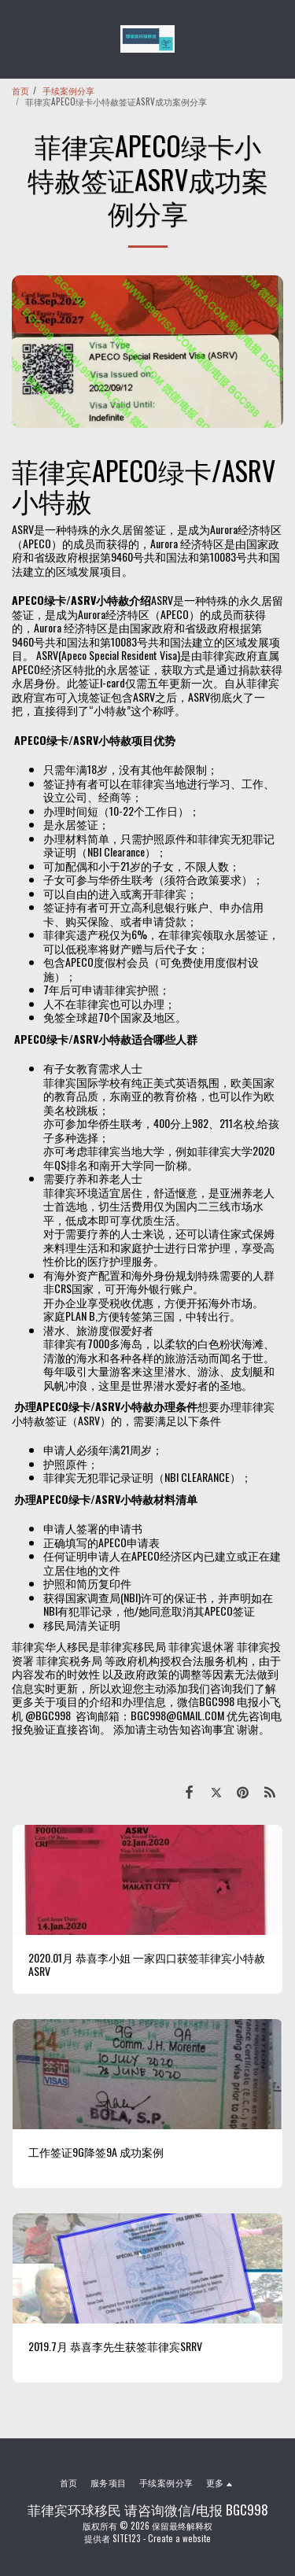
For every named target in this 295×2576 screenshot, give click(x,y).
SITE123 (126, 2538)
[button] (17, 38)
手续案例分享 (68, 90)
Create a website (179, 2538)
